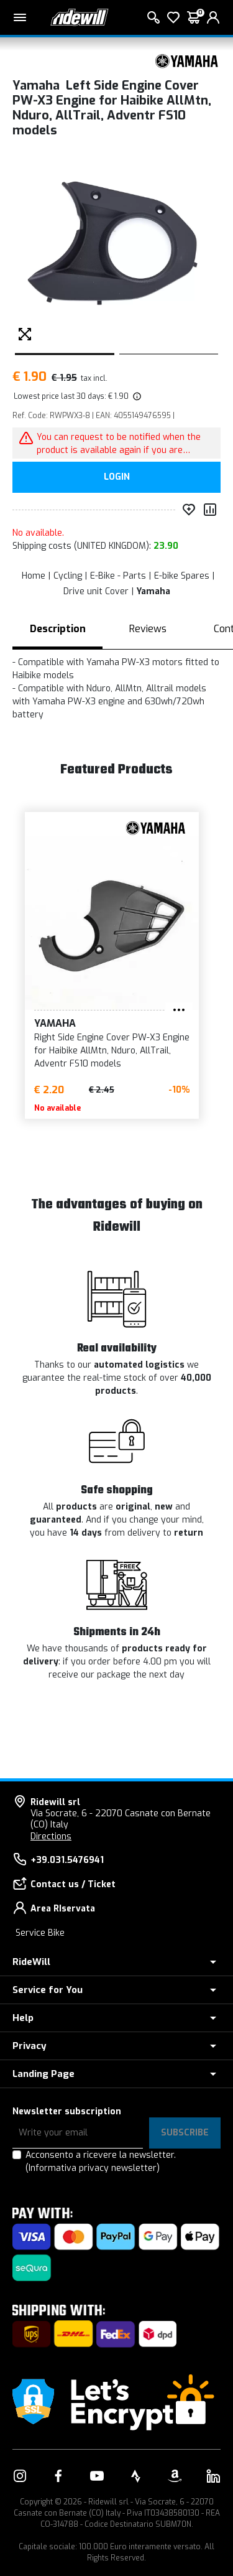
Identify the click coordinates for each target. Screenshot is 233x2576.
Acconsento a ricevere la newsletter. (100, 2161)
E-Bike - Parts (118, 576)
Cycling (67, 576)
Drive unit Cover (96, 591)
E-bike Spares (181, 576)
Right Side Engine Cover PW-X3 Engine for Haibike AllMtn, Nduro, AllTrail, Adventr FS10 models (87, 1051)
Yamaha (153, 591)
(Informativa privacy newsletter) (92, 2168)
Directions (50, 1836)
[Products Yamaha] (186, 61)
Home (33, 576)
